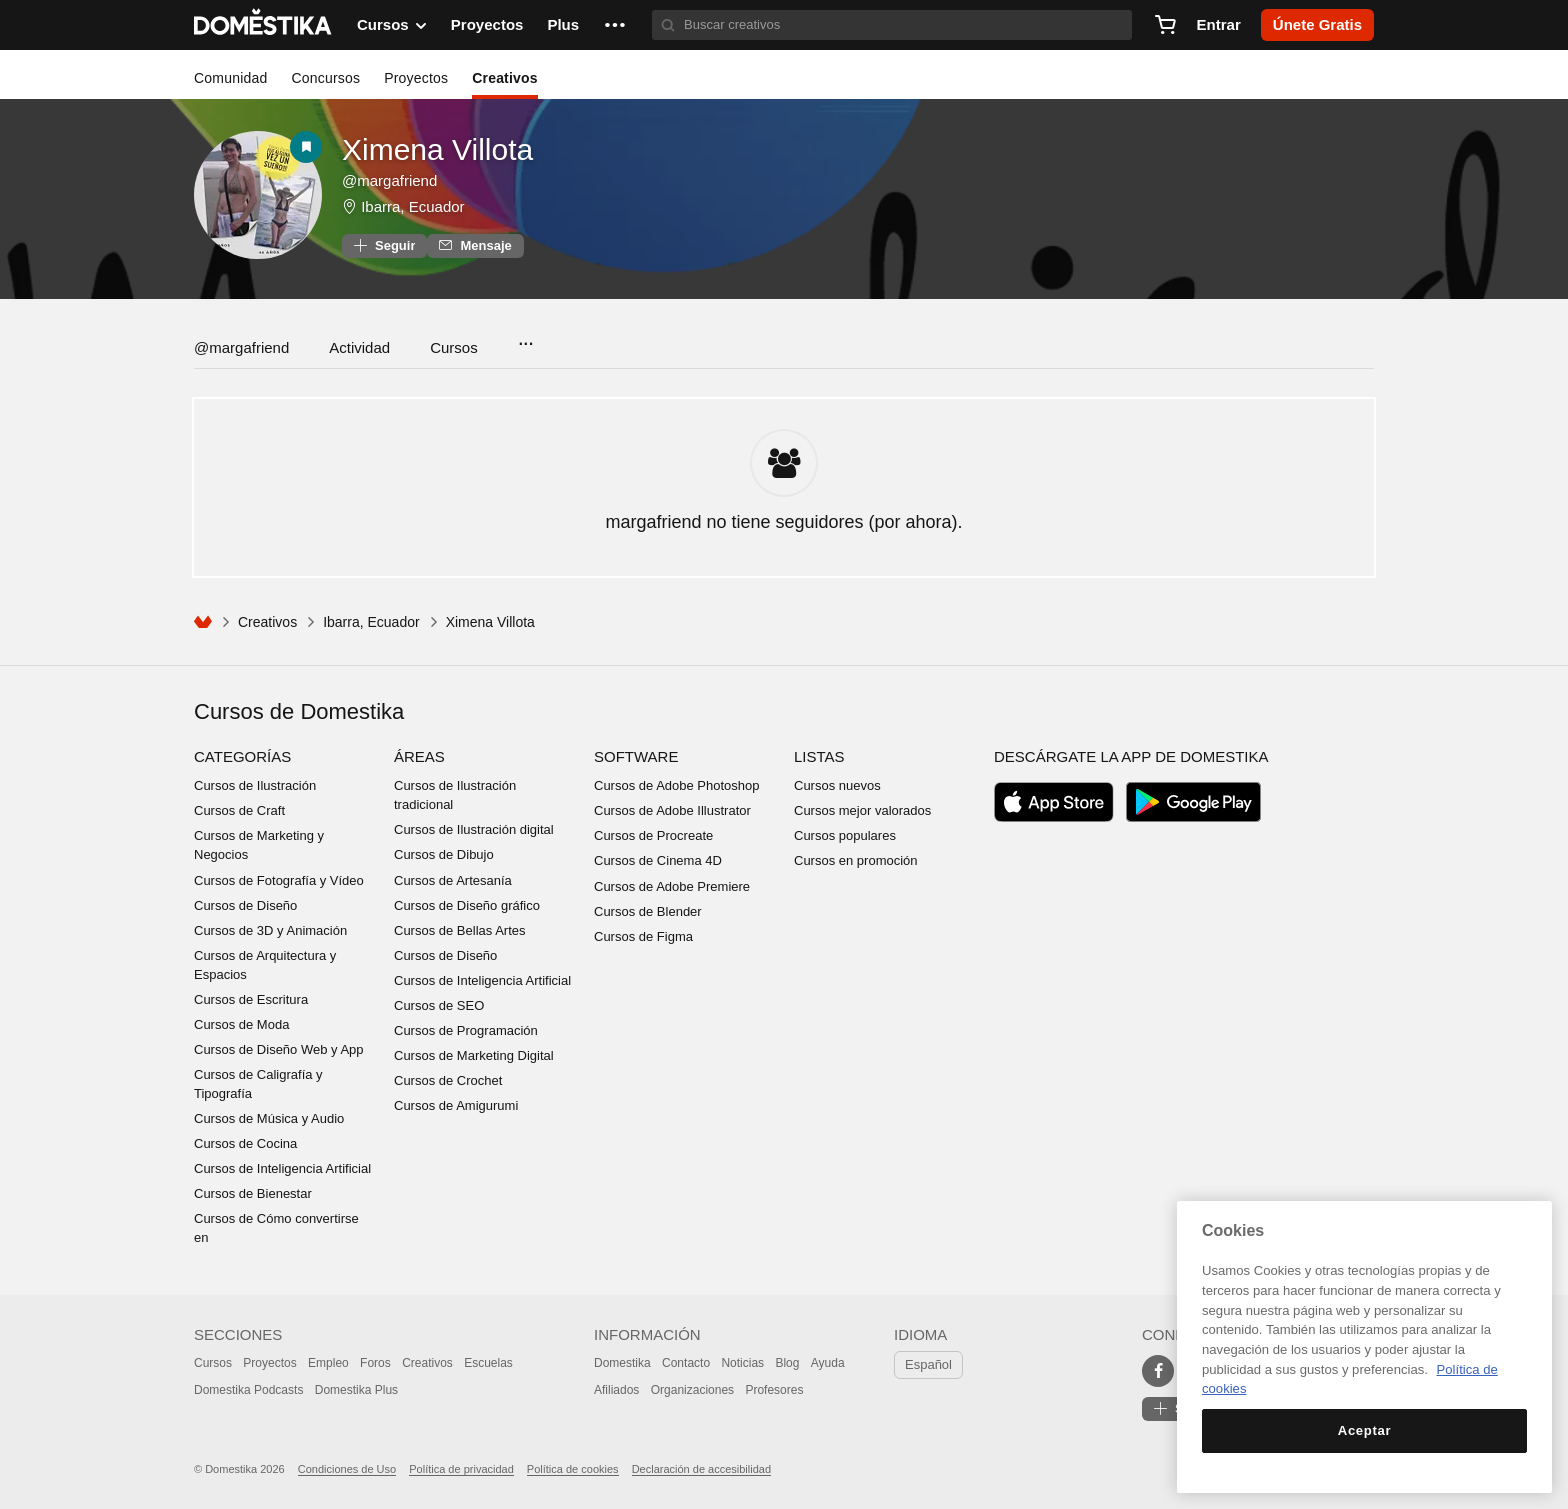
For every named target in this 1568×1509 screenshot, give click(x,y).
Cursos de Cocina (245, 1143)
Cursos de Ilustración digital (474, 829)
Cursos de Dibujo (444, 854)
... (525, 337)
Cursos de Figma (643, 936)
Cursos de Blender (648, 911)
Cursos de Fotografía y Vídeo (279, 880)
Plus (563, 24)
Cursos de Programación (466, 1030)
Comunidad (230, 78)
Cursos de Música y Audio (269, 1118)
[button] (615, 25)
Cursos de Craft (239, 810)
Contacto (686, 1363)
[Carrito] (1165, 25)
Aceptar (1364, 1430)
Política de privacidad (461, 1469)
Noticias (742, 1363)
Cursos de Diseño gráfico (467, 905)
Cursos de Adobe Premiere (672, 886)
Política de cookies (573, 1469)
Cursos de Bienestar (253, 1193)
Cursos (454, 347)
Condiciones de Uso (347, 1469)
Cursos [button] (392, 25)
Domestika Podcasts (248, 1390)
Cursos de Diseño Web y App (279, 1049)
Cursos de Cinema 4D (658, 860)
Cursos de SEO (439, 1005)
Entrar (1219, 24)
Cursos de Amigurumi (456, 1105)
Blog (787, 1363)
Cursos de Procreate (653, 835)
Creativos (505, 78)
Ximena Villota (437, 149)
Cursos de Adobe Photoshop (677, 785)
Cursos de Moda (241, 1024)
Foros (375, 1363)
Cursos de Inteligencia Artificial (282, 1168)
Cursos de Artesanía (453, 880)
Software (636, 756)
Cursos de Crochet (448, 1080)
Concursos (325, 78)
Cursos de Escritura (251, 999)
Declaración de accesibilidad (701, 1469)
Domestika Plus (356, 1390)
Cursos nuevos (837, 785)
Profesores (774, 1390)
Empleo (328, 1363)
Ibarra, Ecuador (412, 206)
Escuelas (488, 1363)
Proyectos (487, 24)
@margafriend (241, 347)
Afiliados (616, 1390)
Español (928, 1364)
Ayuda (828, 1363)
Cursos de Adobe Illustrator (672, 810)
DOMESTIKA (263, 25)
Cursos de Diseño (245, 905)
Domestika (622, 1363)
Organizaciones (692, 1390)
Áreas (419, 756)
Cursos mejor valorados (862, 810)
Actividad (359, 347)
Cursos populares (845, 835)
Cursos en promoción (856, 860)
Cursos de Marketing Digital (474, 1055)
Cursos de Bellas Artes (460, 930)
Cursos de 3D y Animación (270, 930)
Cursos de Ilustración (255, 785)
